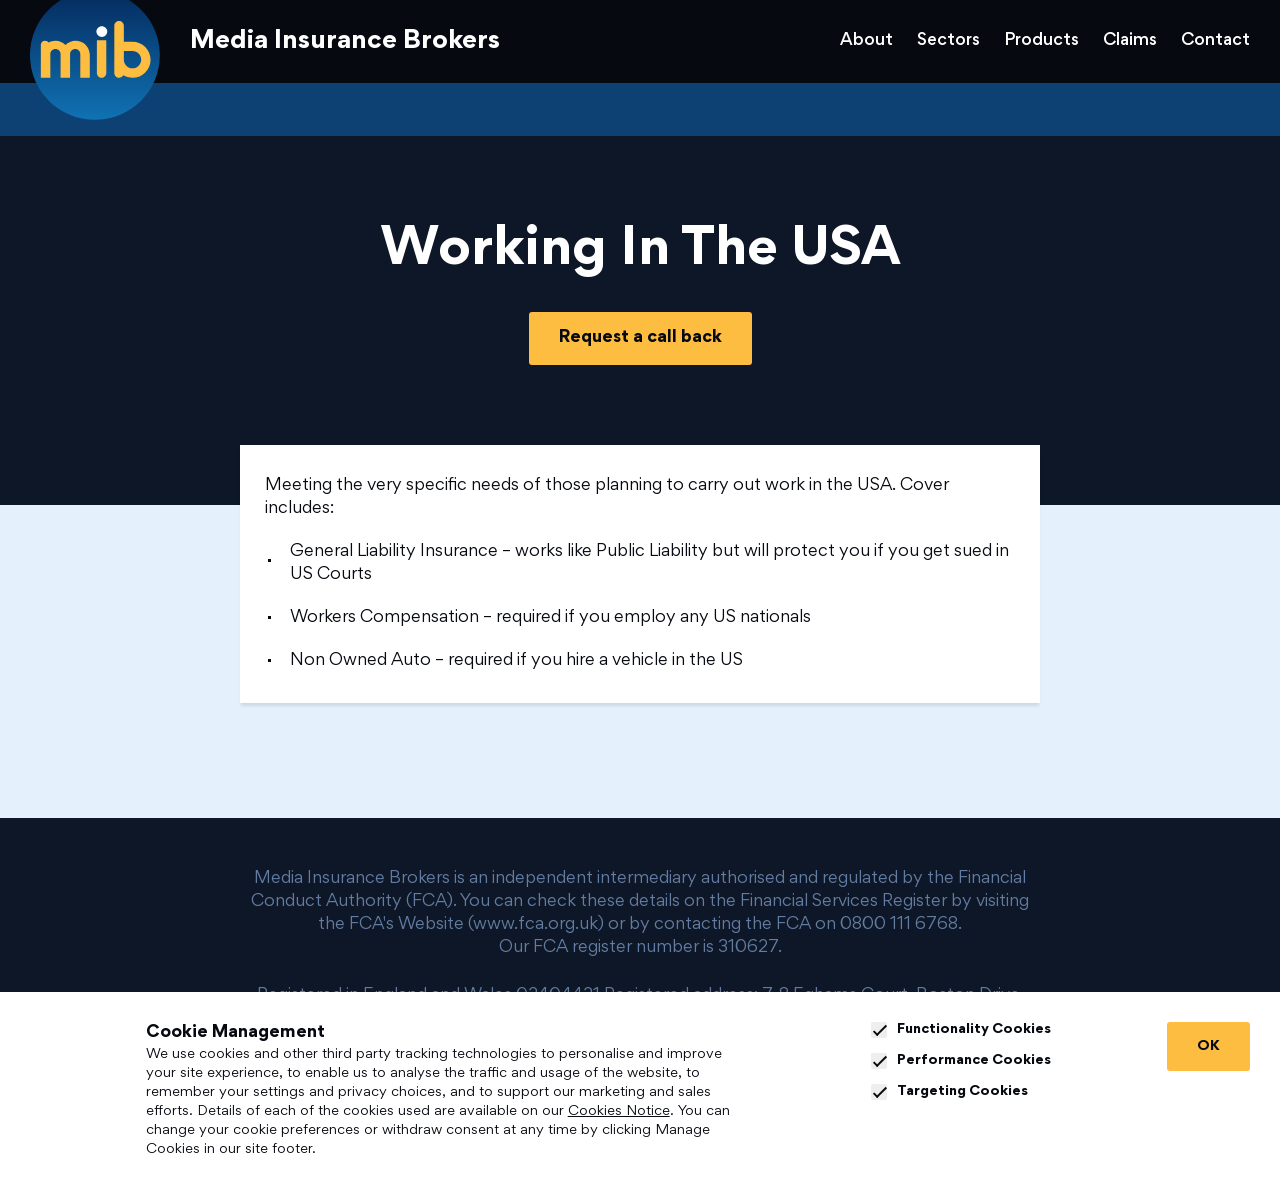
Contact (1215, 41)
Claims (1130, 41)
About (866, 41)
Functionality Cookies (961, 1030)
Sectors (948, 41)
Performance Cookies (961, 1061)
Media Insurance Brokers (345, 42)
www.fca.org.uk (535, 925)
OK (1208, 1046)
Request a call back (640, 338)
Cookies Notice (619, 1111)
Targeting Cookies (949, 1092)
